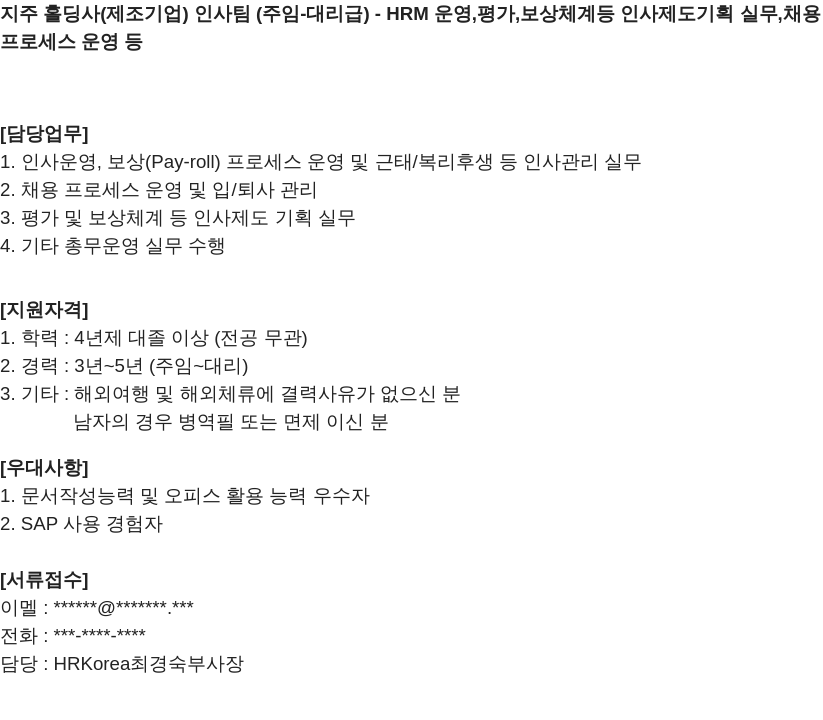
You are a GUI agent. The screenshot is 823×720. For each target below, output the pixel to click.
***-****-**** (100, 635)
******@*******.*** (124, 607)
